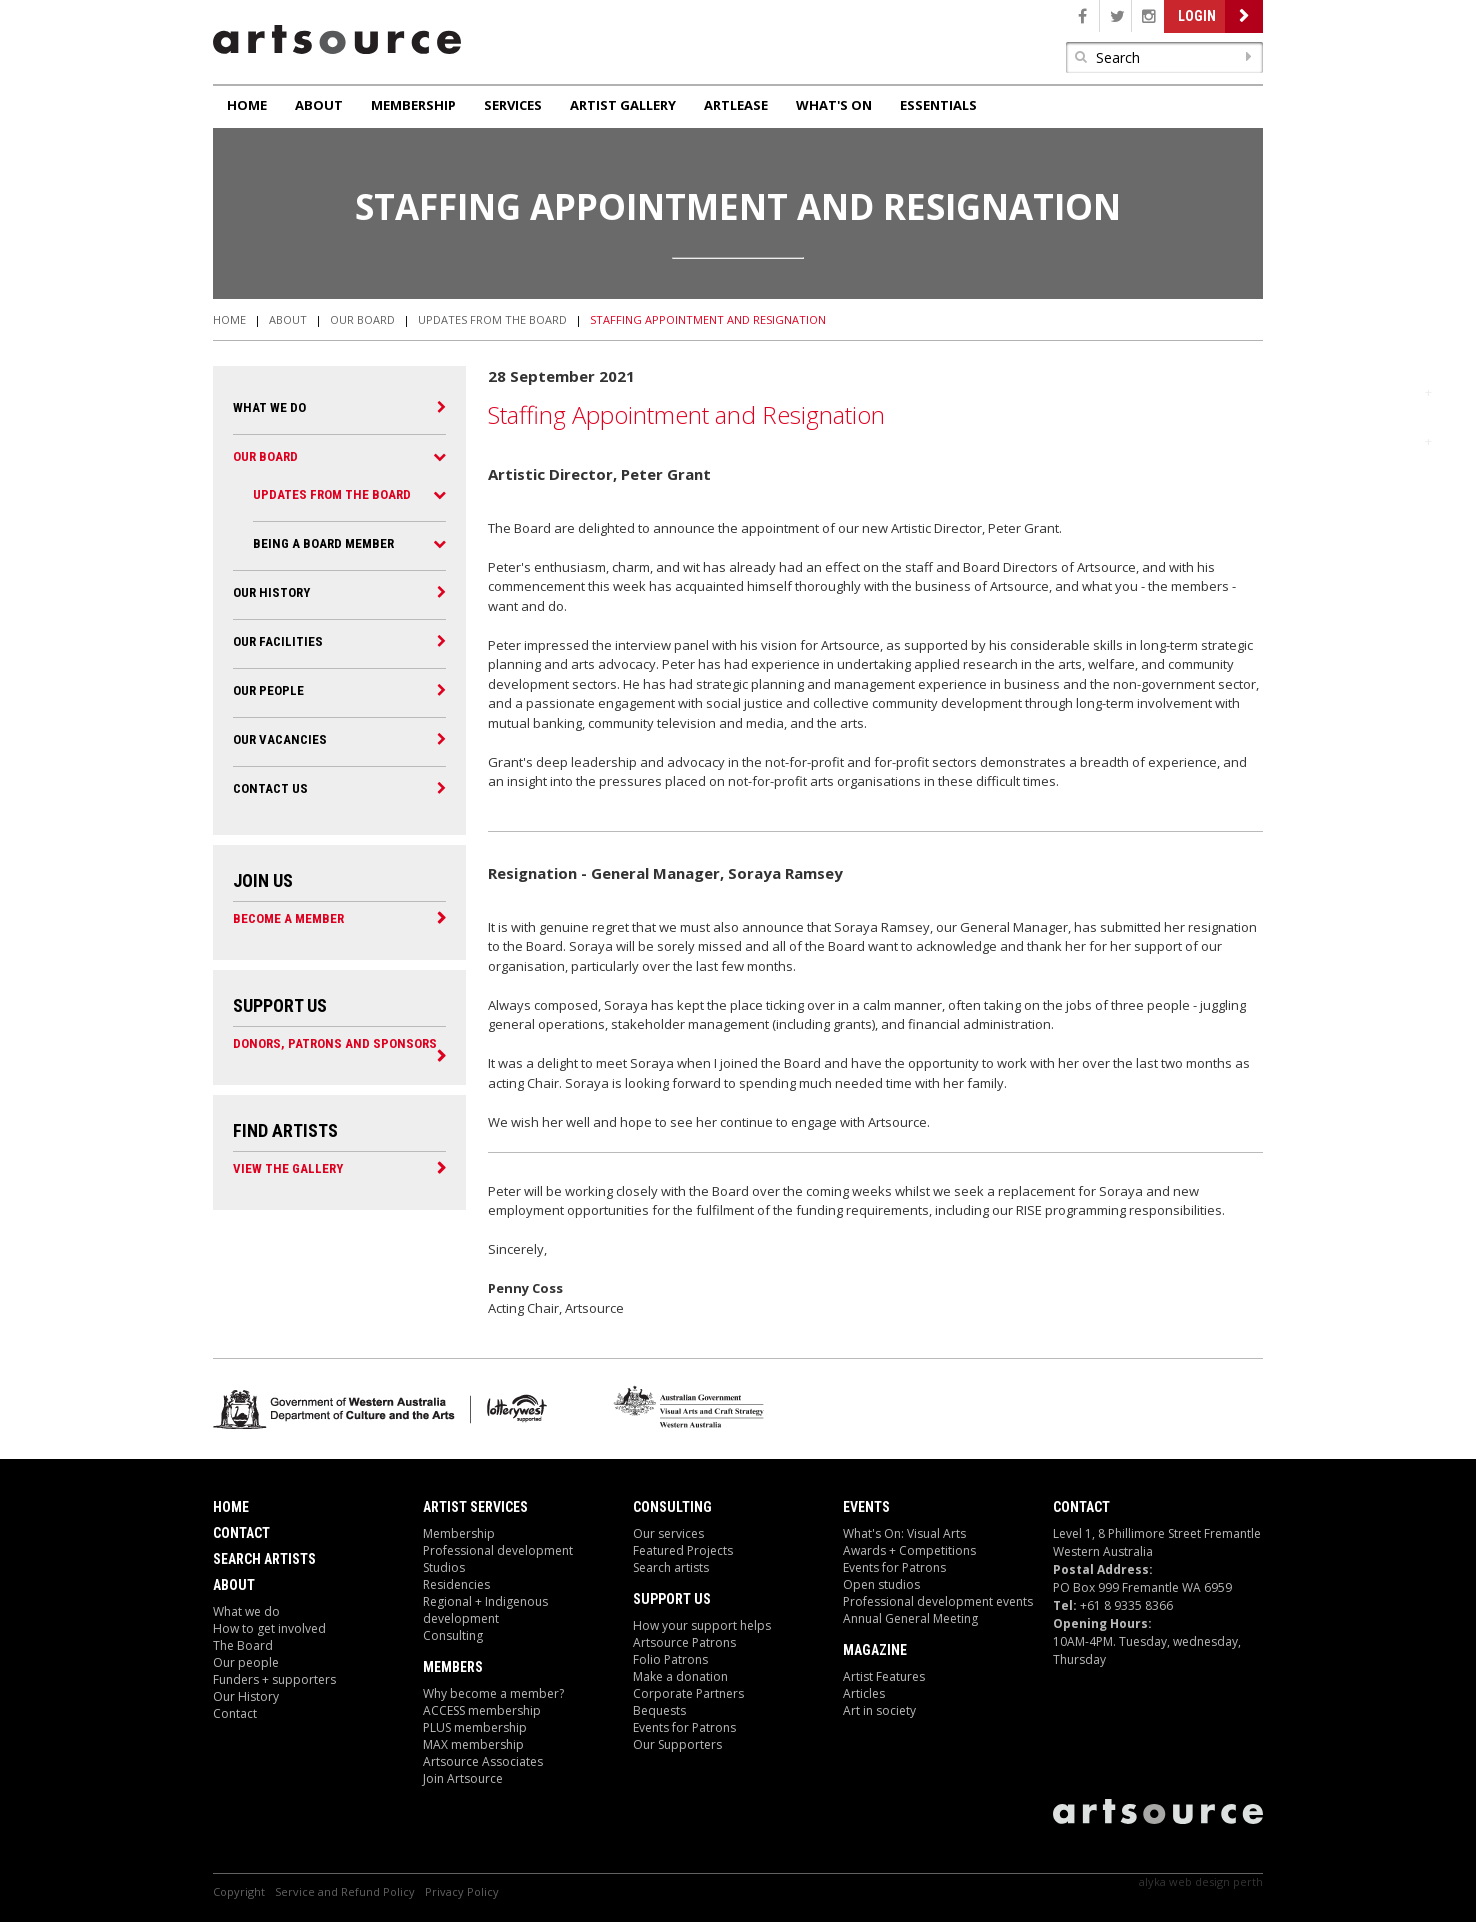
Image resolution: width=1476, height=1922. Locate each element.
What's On (834, 105)
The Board (243, 1645)
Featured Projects (683, 1550)
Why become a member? (493, 1693)
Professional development (498, 1550)
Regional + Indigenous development (485, 1610)
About (319, 105)
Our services (668, 1533)
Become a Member (288, 918)
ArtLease (736, 105)
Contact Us (270, 788)
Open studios (881, 1584)
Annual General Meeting (910, 1618)
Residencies (456, 1584)
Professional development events (938, 1601)
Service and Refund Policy (345, 1891)
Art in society (879, 1710)
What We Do (269, 407)
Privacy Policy (462, 1891)
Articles (864, 1693)
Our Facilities (278, 641)
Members (453, 1667)
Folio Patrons (670, 1659)
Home (247, 105)
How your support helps (702, 1625)
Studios (444, 1567)
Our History (271, 592)
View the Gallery (288, 1168)
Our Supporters (677, 1744)
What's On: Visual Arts (904, 1533)
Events (866, 1507)
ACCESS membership (482, 1710)
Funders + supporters (274, 1679)
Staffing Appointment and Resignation (708, 319)
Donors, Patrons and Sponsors (335, 1043)
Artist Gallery (623, 105)
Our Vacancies (280, 739)
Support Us (672, 1599)
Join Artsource (463, 1778)
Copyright (239, 1891)
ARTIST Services (475, 1507)
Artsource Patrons (684, 1642)
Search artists (671, 1567)
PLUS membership (475, 1727)
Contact (241, 1533)
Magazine (875, 1650)
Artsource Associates (483, 1761)
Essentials (938, 105)
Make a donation (680, 1676)
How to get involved (269, 1628)
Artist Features (884, 1676)
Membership (413, 105)
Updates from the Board (492, 319)
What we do (246, 1611)
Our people (268, 690)
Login (1197, 16)
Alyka (1152, 1881)
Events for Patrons (684, 1727)
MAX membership (473, 1744)
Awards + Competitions (909, 1550)
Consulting (453, 1635)
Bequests (659, 1710)
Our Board (362, 319)
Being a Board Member (323, 543)
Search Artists (264, 1559)
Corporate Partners (688, 1693)
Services (513, 105)
